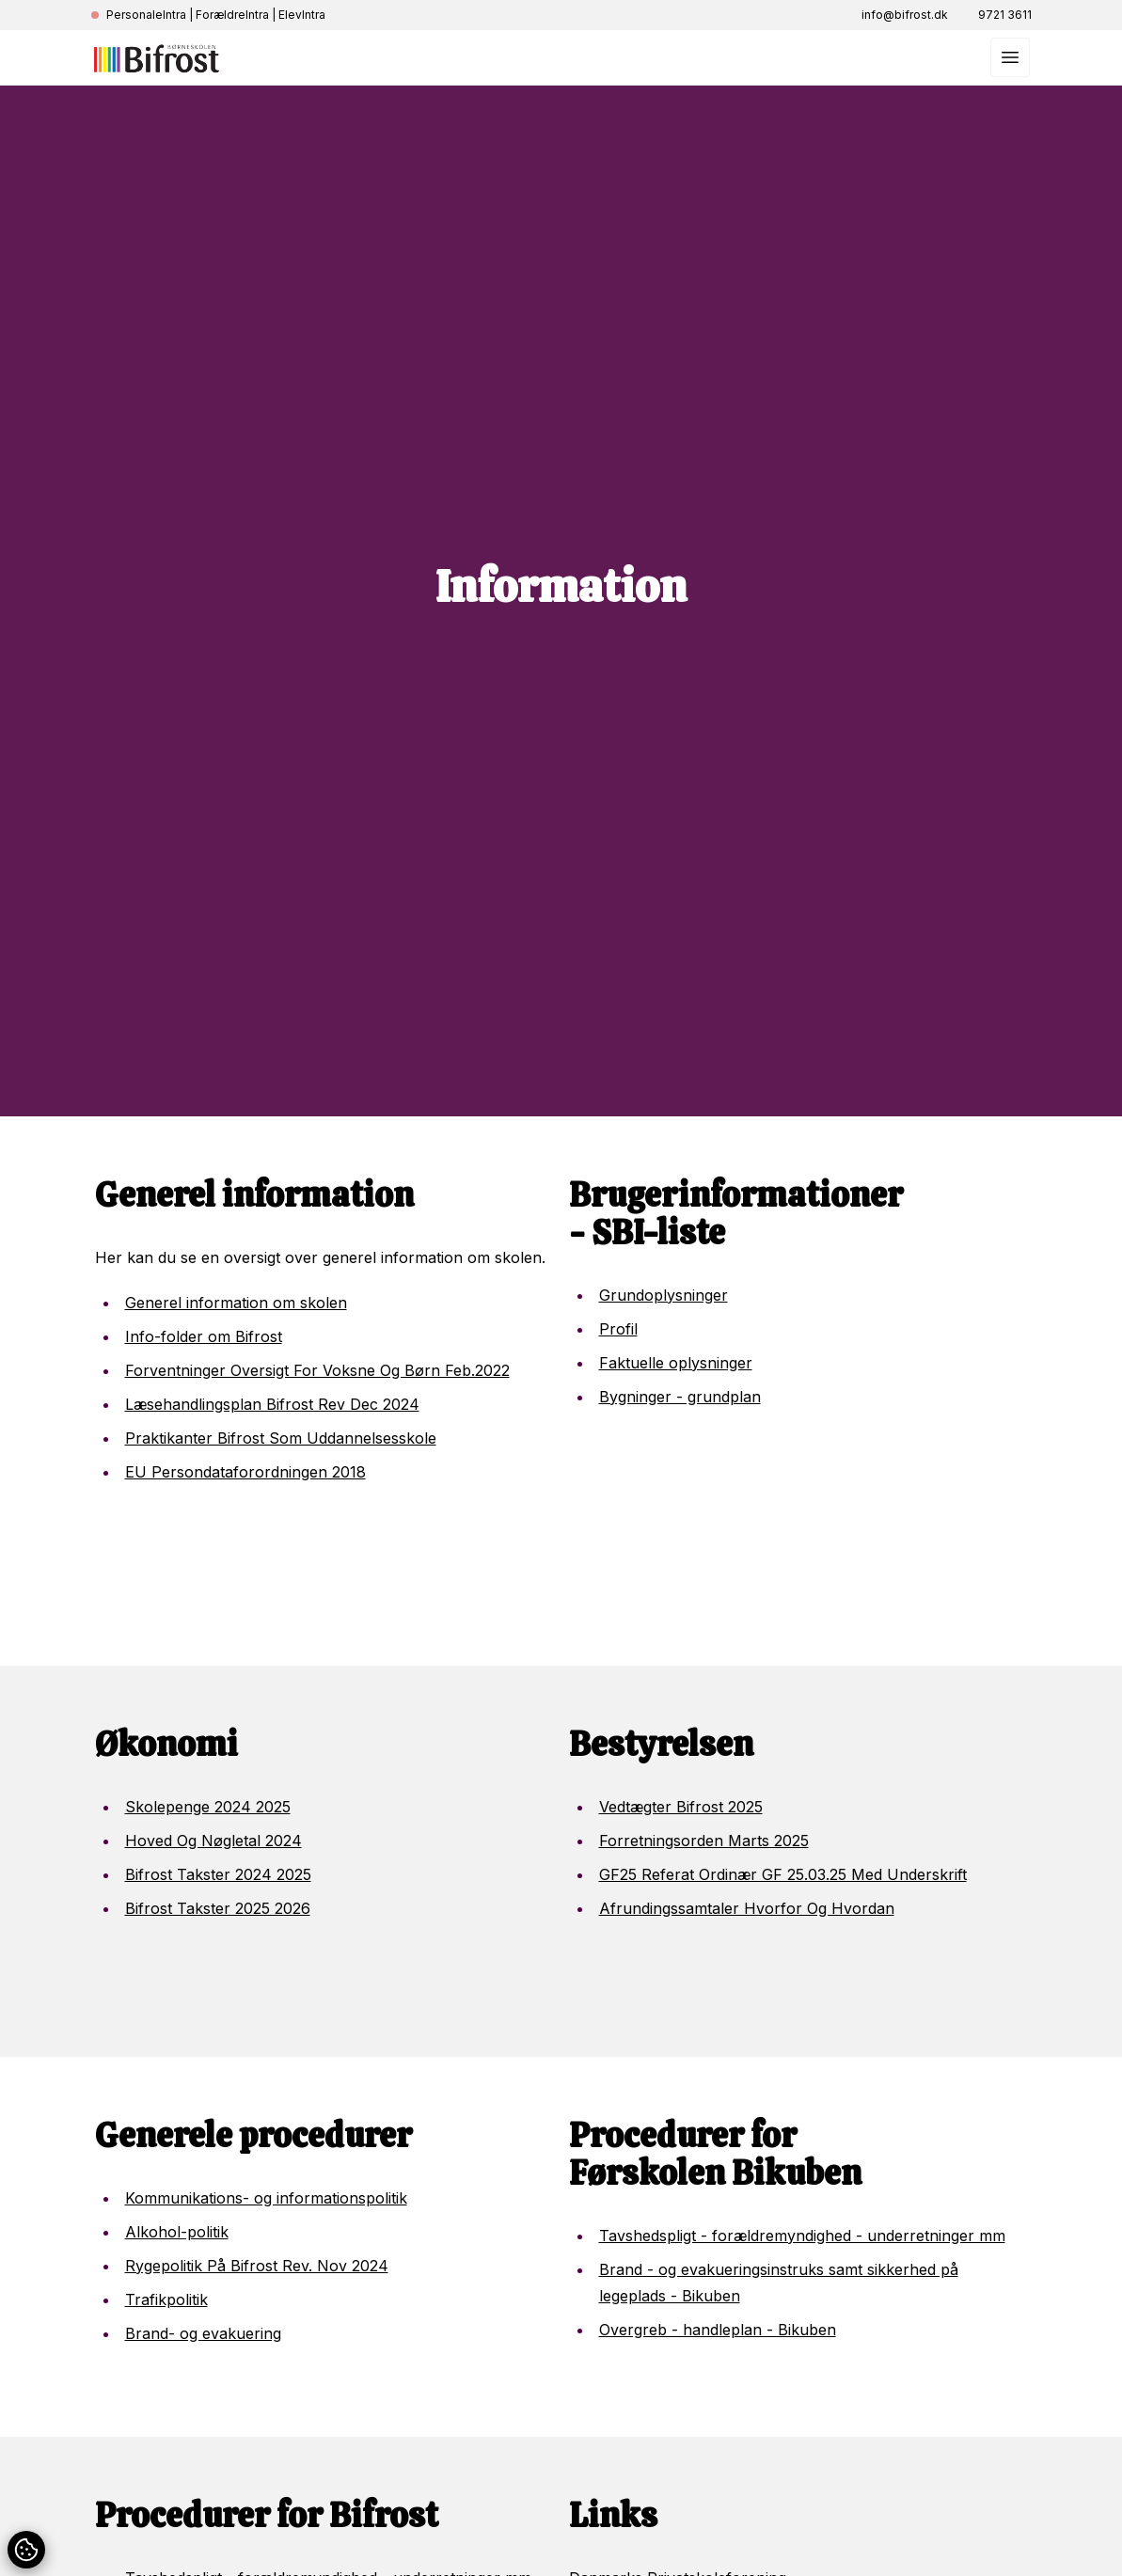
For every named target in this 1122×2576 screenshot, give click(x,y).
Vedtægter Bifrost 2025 (681, 1806)
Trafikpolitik (166, 2299)
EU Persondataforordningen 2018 (245, 1471)
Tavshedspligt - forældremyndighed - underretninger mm (802, 2235)
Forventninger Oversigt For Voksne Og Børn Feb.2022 (317, 1370)
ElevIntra (301, 15)
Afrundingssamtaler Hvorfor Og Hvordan (746, 1908)
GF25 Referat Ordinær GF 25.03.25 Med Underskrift (783, 1874)
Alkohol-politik (177, 2231)
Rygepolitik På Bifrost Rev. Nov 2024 (256, 2265)
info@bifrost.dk (904, 15)
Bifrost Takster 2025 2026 (217, 1908)
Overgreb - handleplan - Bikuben (717, 2329)
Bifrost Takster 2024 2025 (218, 1874)
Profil (618, 1329)
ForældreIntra (232, 15)
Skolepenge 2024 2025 (208, 1806)
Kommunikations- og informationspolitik (266, 2198)
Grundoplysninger (663, 1295)
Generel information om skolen (236, 1302)
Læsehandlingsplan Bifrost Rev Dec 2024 (272, 1404)
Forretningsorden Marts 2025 (704, 1840)
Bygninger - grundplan (680, 1396)
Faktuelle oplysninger (675, 1362)
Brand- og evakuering (203, 2333)
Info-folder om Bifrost (203, 1336)
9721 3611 (1005, 15)
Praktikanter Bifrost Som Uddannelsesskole (280, 1438)
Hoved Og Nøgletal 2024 (213, 1840)
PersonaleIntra (146, 15)
